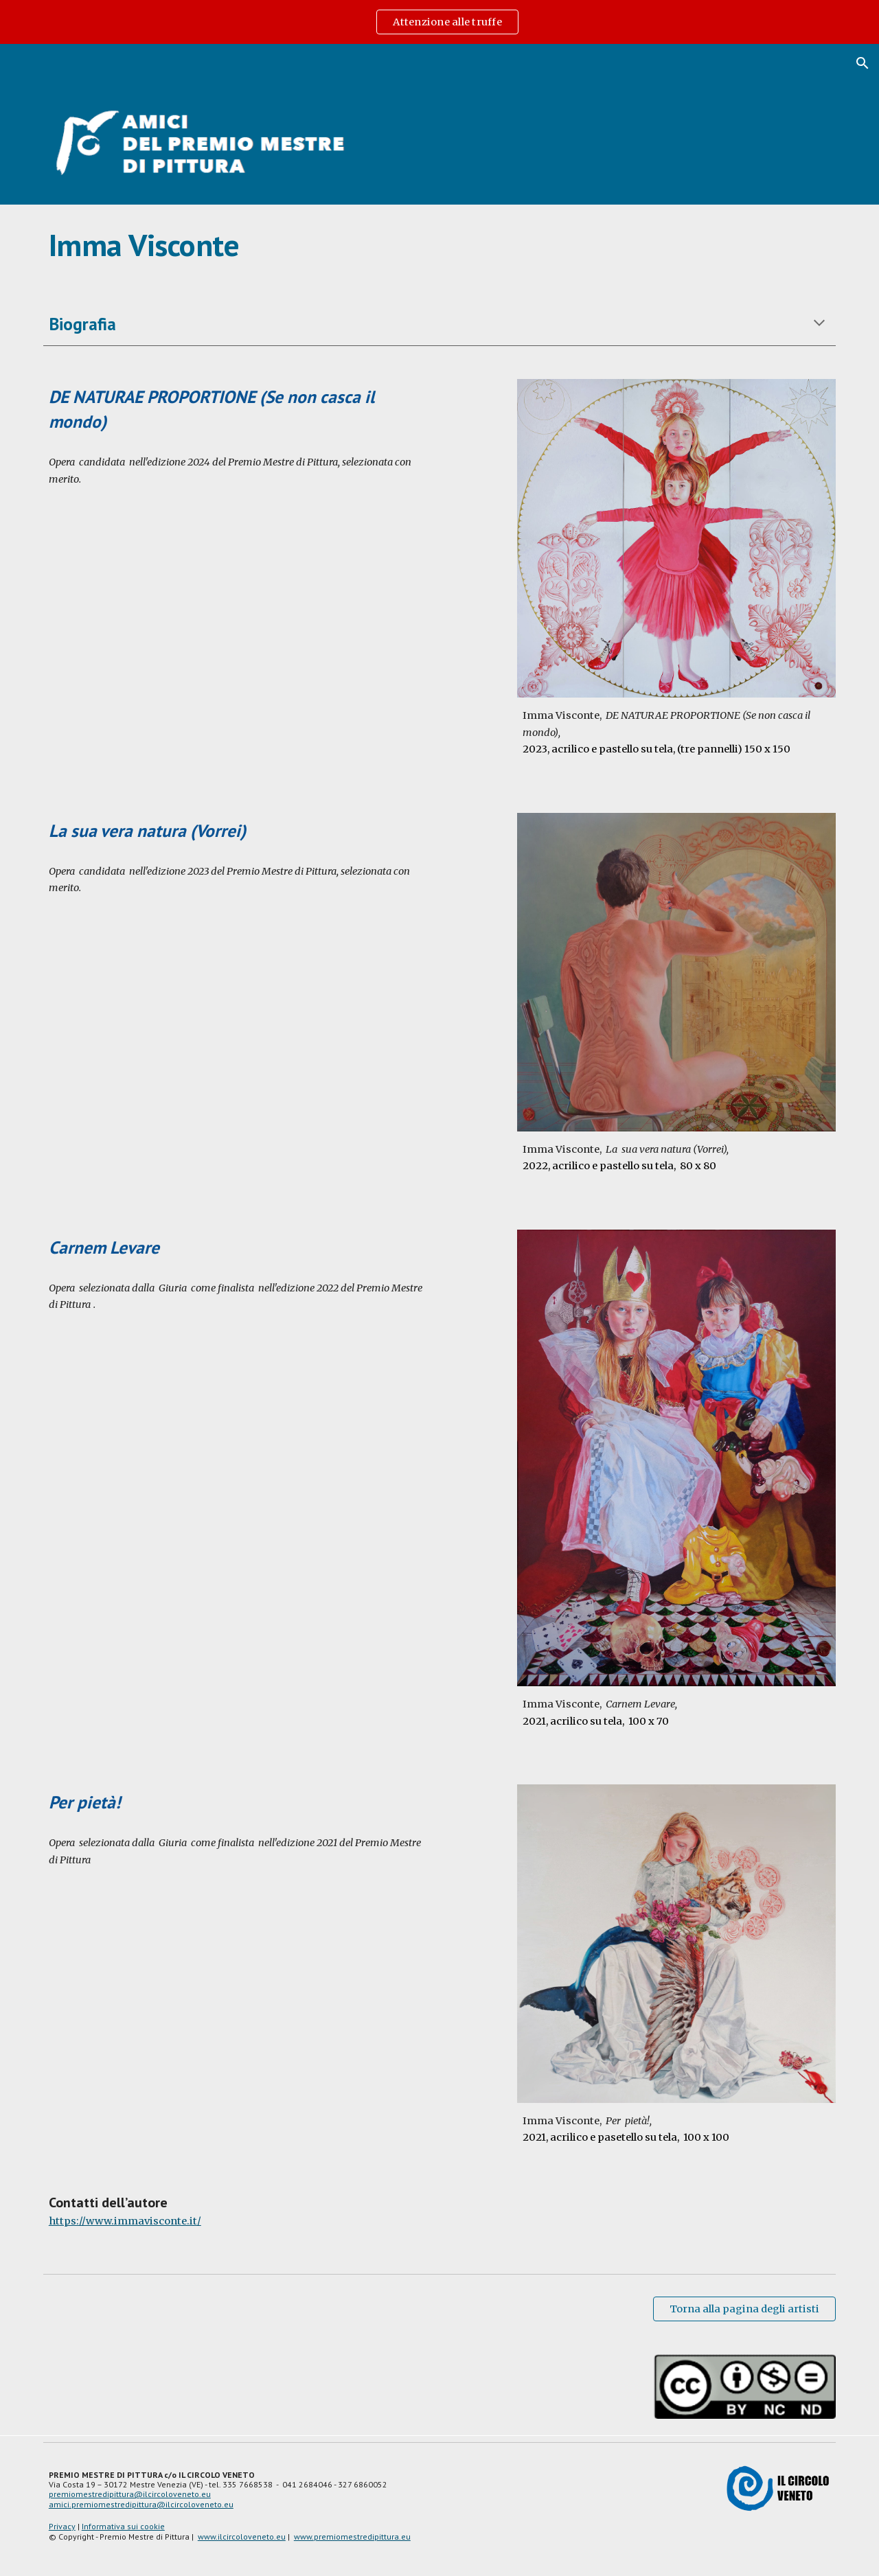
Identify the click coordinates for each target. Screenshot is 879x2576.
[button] (862, 63)
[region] (439, 22)
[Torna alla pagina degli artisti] (744, 2308)
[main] (439, 245)
